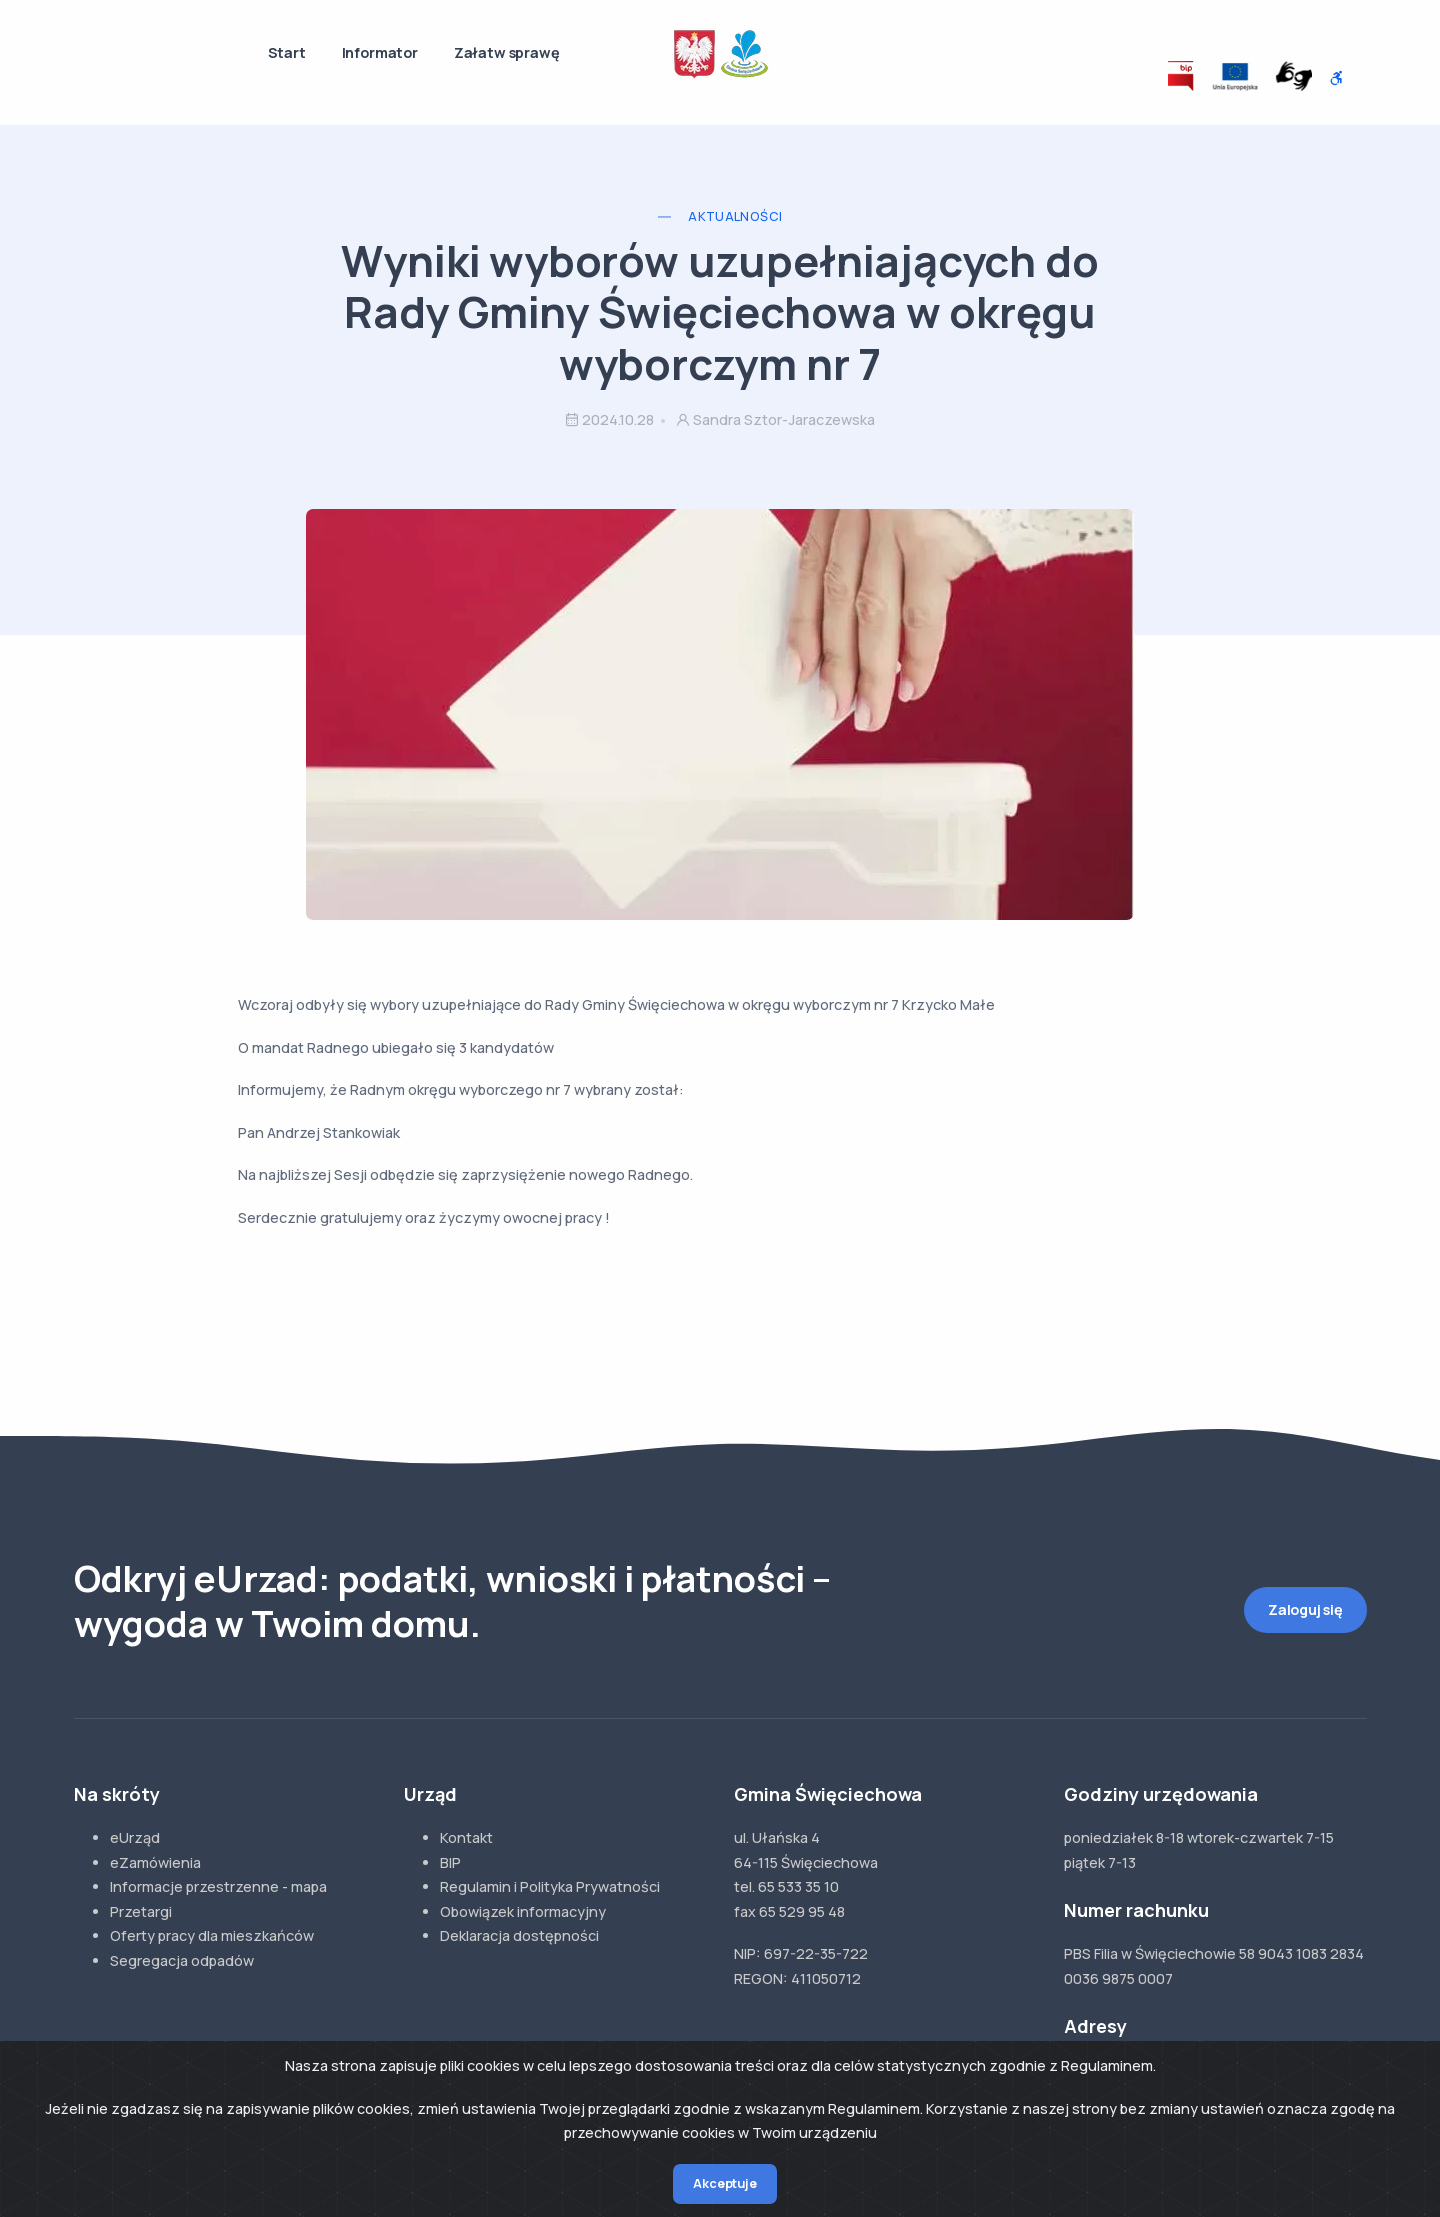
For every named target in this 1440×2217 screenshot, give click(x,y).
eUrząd (135, 1837)
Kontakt (466, 1837)
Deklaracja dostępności (519, 1935)
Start (287, 52)
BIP (450, 1862)
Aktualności (735, 216)
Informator (380, 52)
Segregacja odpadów (182, 1960)
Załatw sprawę (507, 52)
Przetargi (141, 1911)
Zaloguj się (1305, 1609)
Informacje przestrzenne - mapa (218, 1886)
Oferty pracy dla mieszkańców (212, 1935)
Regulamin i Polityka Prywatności (550, 1886)
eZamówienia (155, 1862)
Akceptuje (724, 2183)
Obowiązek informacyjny (523, 1911)
